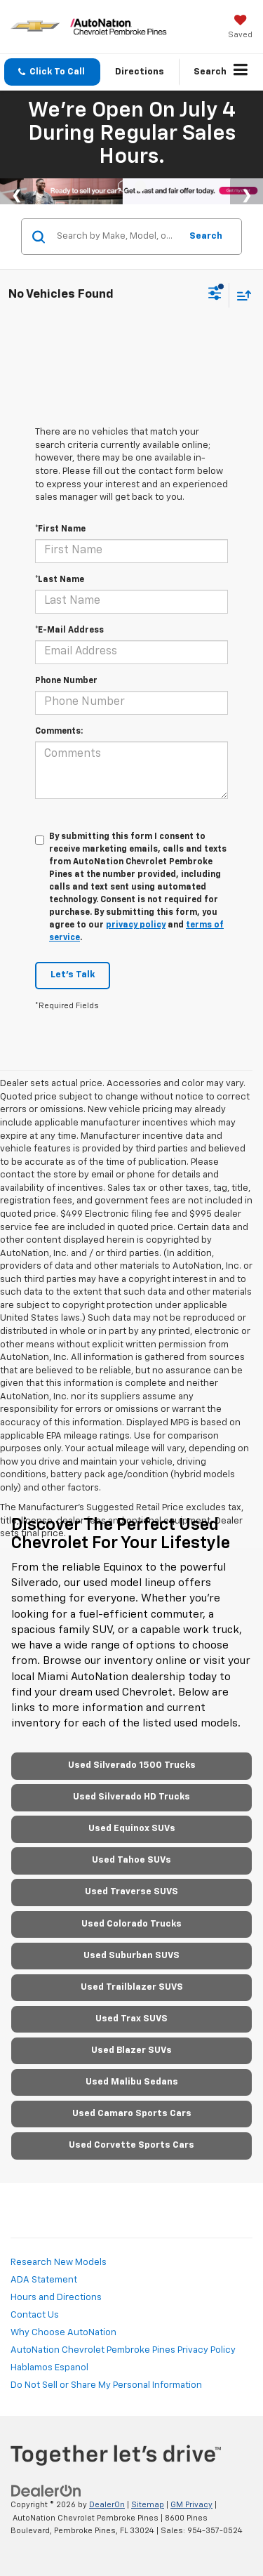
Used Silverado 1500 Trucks (132, 1765)
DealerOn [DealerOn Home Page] (107, 2505)
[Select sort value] (240, 295)
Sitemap (147, 2505)
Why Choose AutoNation (63, 2332)
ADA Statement (44, 2280)
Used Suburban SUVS (131, 1955)
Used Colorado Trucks (131, 1924)
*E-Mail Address (69, 630)
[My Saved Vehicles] (240, 28)
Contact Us (35, 2315)
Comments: (59, 731)
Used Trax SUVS (131, 2018)
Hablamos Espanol (49, 2367)
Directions (139, 72)
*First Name (60, 529)
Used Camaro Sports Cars (131, 2113)
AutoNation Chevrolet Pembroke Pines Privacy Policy (123, 2350)
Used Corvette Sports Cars (131, 2145)
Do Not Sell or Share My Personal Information (106, 2385)
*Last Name (59, 580)
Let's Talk (72, 974)
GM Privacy (191, 2505)
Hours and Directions (56, 2297)
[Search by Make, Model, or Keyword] (116, 236)
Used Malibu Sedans (132, 2082)
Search (205, 236)
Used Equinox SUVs (131, 1828)
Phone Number (66, 681)
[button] (52, 72)
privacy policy (136, 925)
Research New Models (59, 2262)
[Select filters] (215, 295)
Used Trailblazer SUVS (132, 1987)
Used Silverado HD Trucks (131, 1797)
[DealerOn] (46, 2490)
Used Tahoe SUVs (131, 1860)
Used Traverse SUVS (131, 1891)
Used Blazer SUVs (131, 2050)
